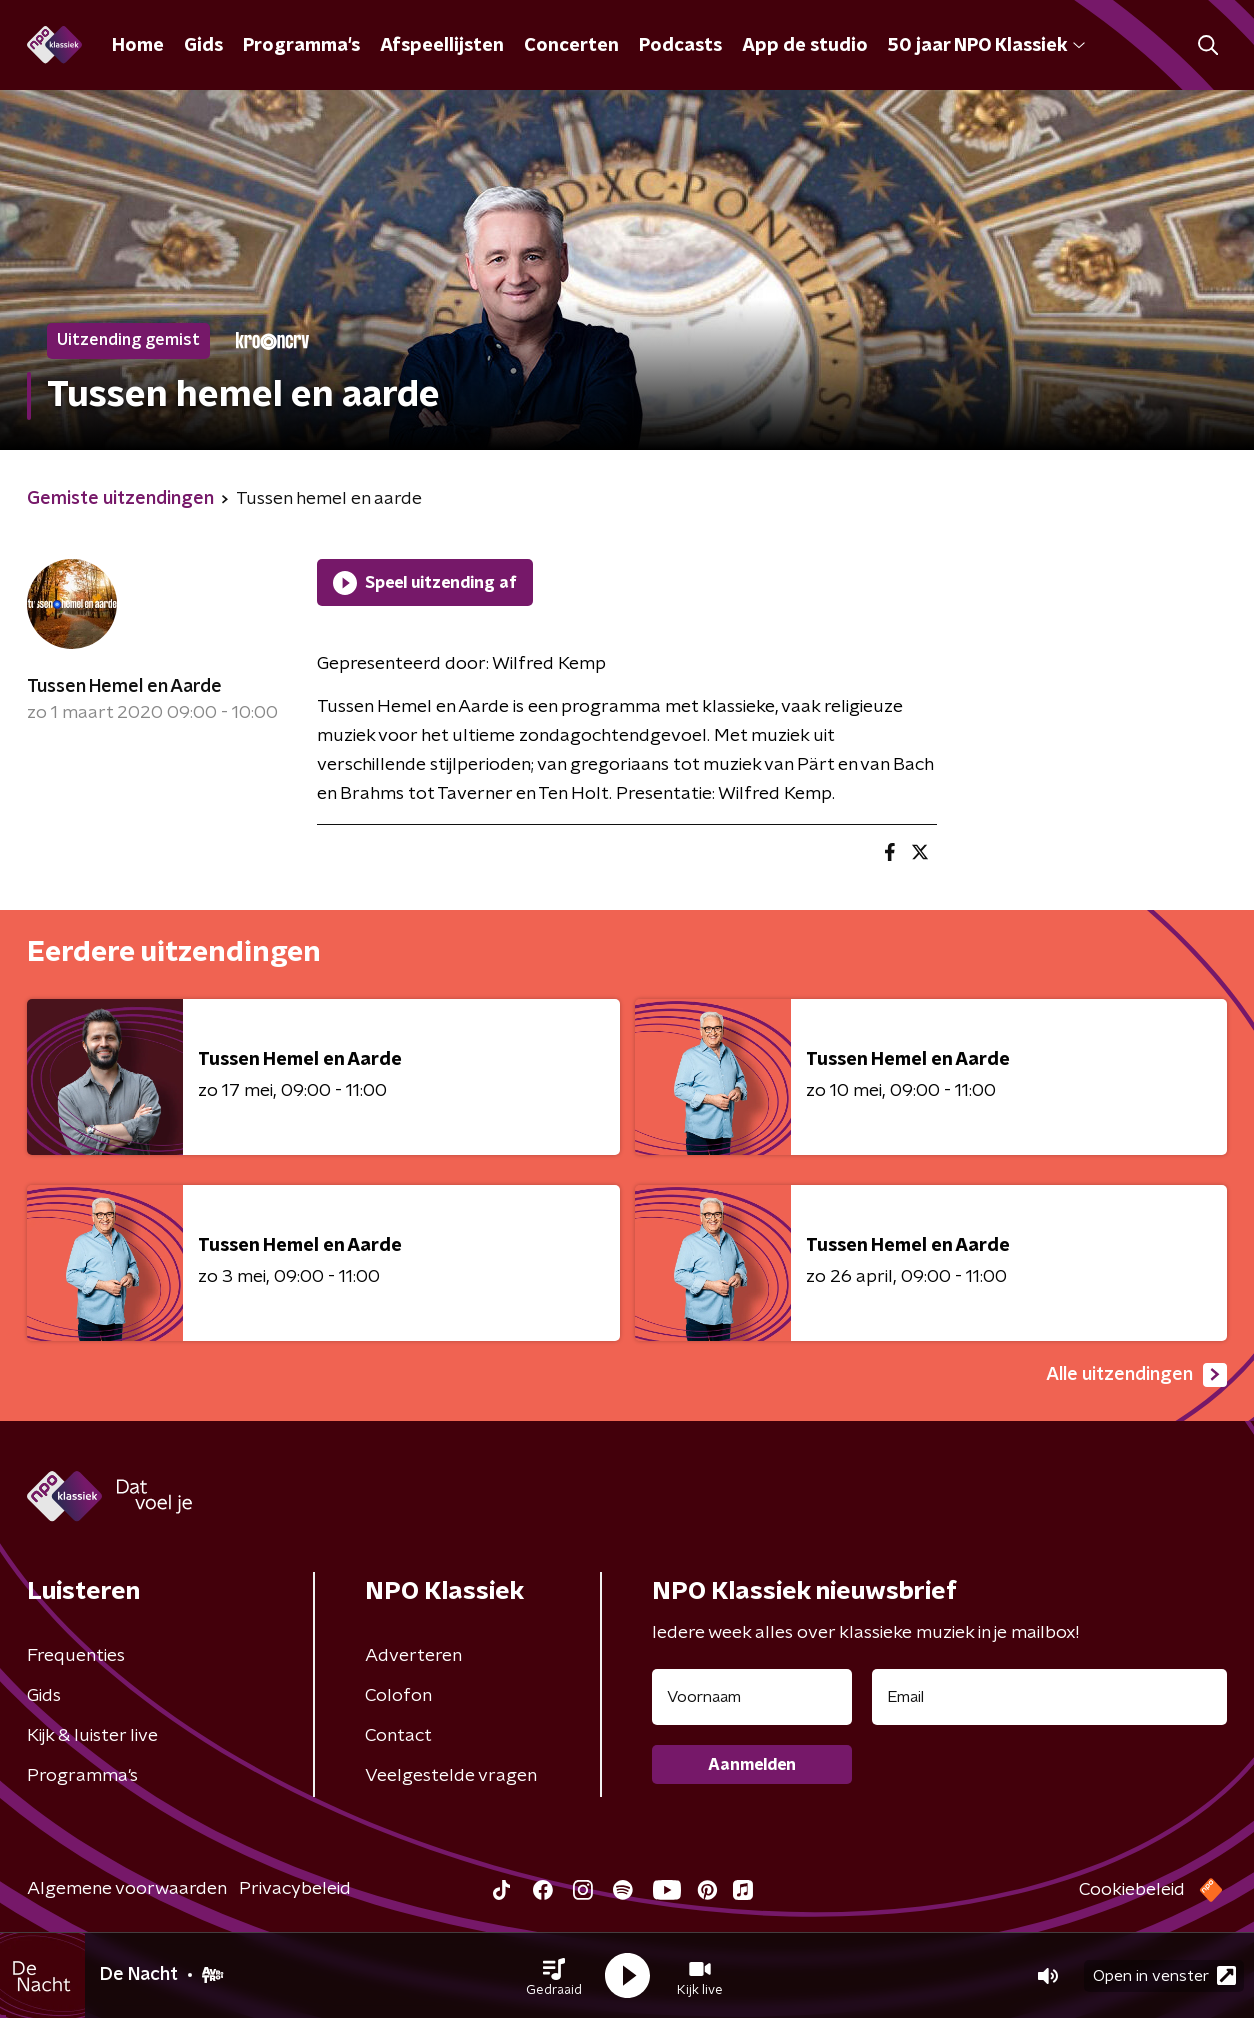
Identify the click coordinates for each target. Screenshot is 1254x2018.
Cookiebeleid (1132, 1890)
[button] (554, 1976)
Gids (203, 46)
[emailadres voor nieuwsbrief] (1049, 1697)
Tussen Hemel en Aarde (124, 687)
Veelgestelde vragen (451, 1776)
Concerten (571, 46)
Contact (398, 1736)
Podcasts (680, 46)
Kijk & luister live (92, 1736)
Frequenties (76, 1656)
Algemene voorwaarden (127, 1889)
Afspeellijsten (442, 46)
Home (138, 46)
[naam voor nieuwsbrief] (752, 1697)
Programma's (301, 46)
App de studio (805, 46)
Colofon (398, 1696)
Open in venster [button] (1164, 1975)
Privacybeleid (295, 1889)
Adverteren (413, 1656)
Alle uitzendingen (1136, 1375)
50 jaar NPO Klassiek (986, 46)
